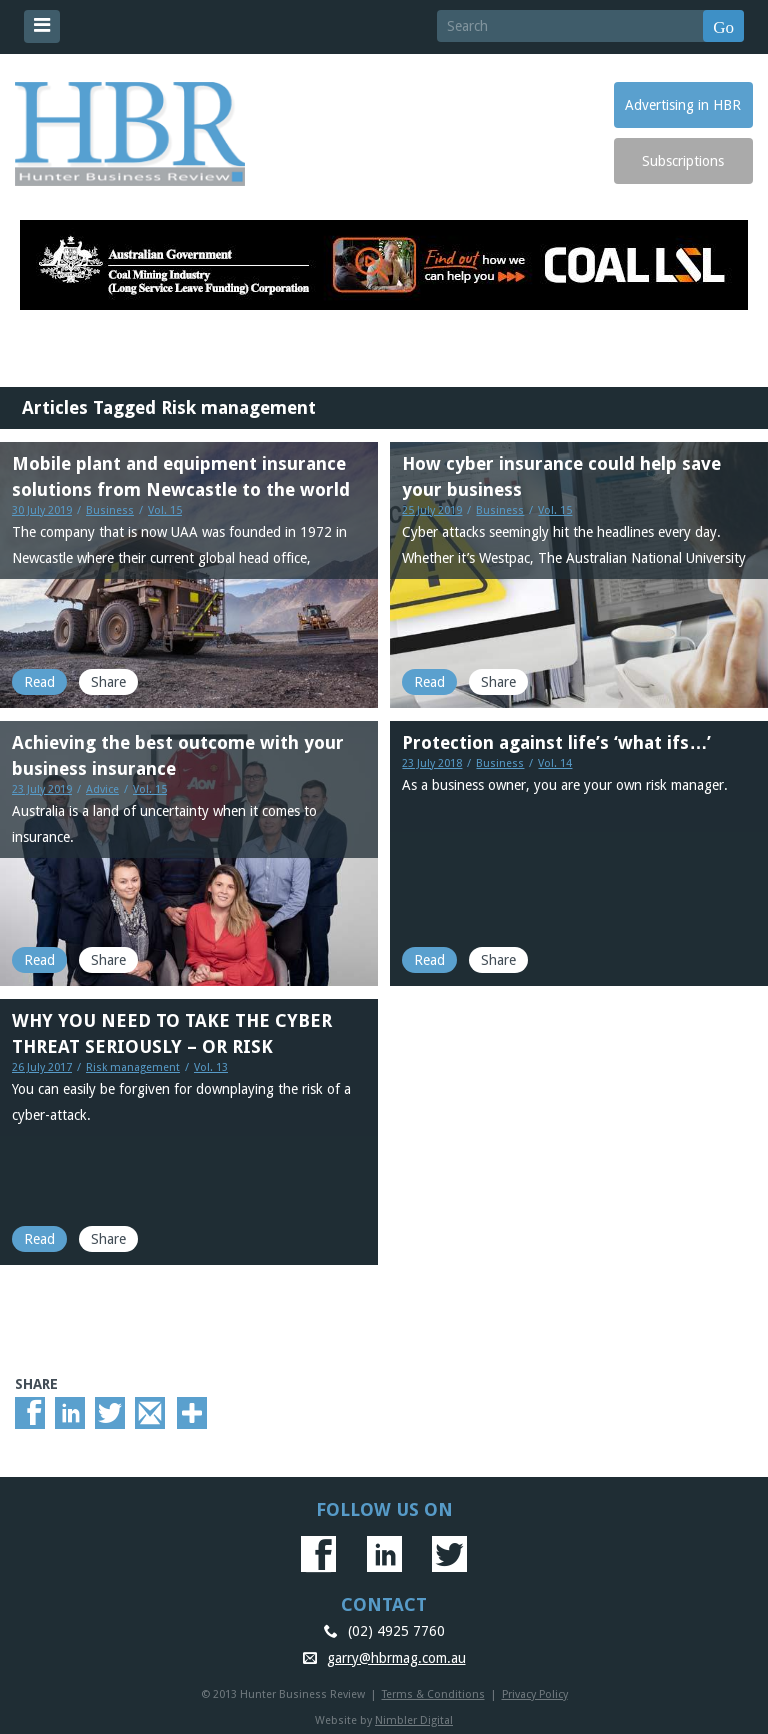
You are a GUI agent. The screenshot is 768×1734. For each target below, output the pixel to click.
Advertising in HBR (683, 105)
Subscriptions (683, 161)
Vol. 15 (165, 510)
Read (39, 682)
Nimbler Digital (414, 1720)
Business (110, 510)
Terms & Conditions (433, 1694)
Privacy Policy (535, 1694)
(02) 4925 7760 (396, 1631)
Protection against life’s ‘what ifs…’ (556, 742)
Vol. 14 (555, 763)
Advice (102, 789)
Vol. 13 (211, 1067)
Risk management (133, 1067)
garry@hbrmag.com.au (396, 1658)
